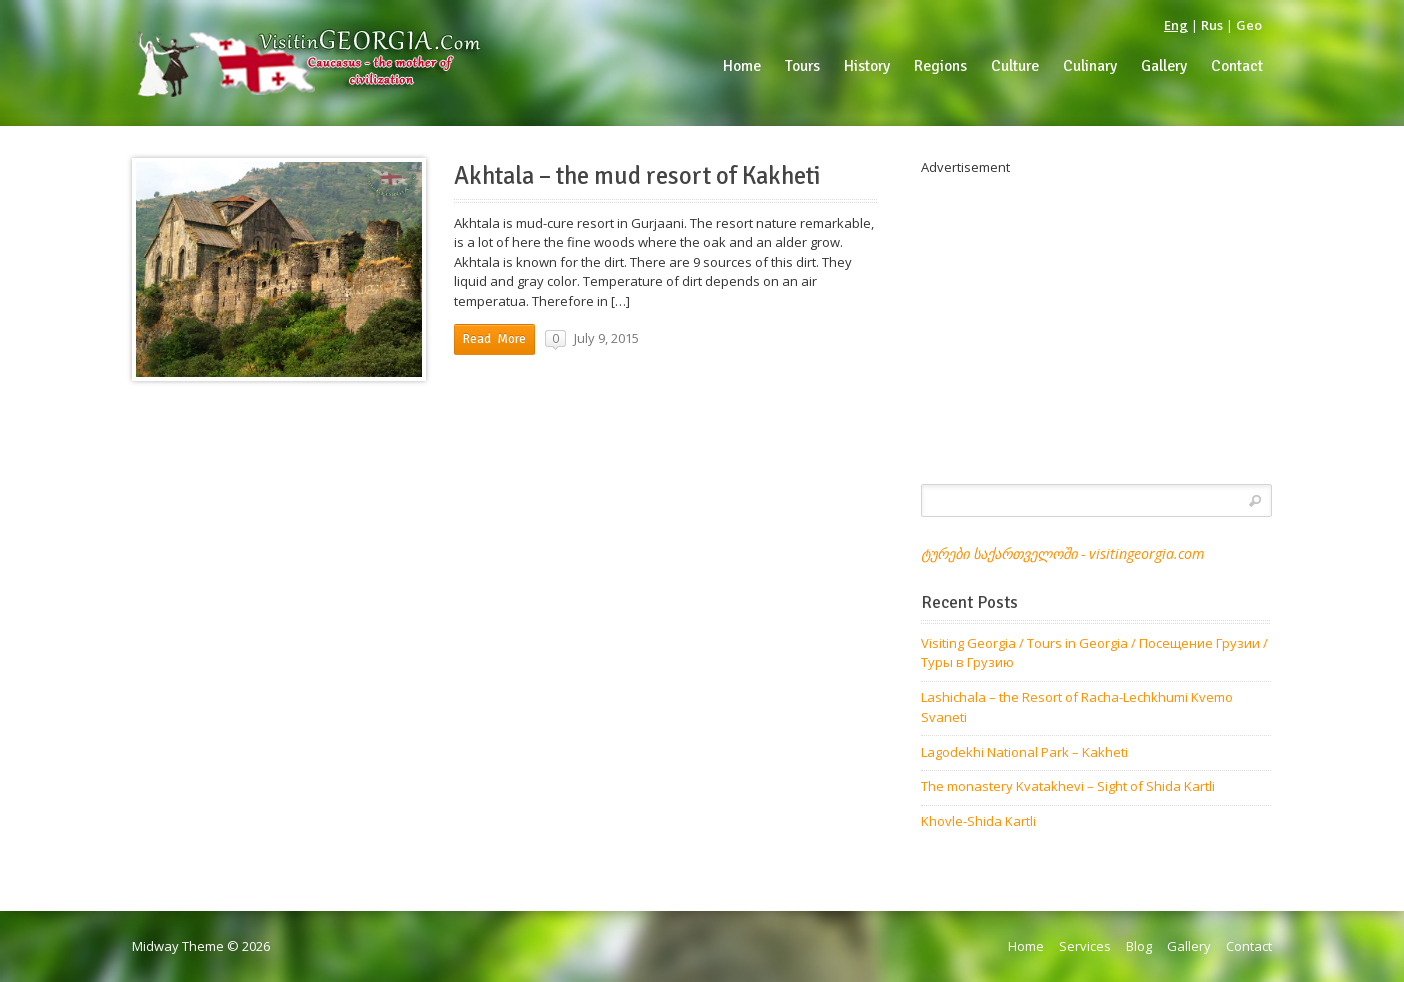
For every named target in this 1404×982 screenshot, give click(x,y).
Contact (1249, 946)
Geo (1249, 25)
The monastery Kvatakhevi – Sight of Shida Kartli (1068, 786)
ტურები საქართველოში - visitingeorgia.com (1062, 553)
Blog (1139, 946)
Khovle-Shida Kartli (978, 821)
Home (1026, 946)
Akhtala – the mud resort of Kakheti (637, 176)
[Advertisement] (1096, 318)
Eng (1176, 25)
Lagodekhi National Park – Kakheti (1024, 752)
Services (1085, 946)
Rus (1212, 25)
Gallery (1189, 946)
